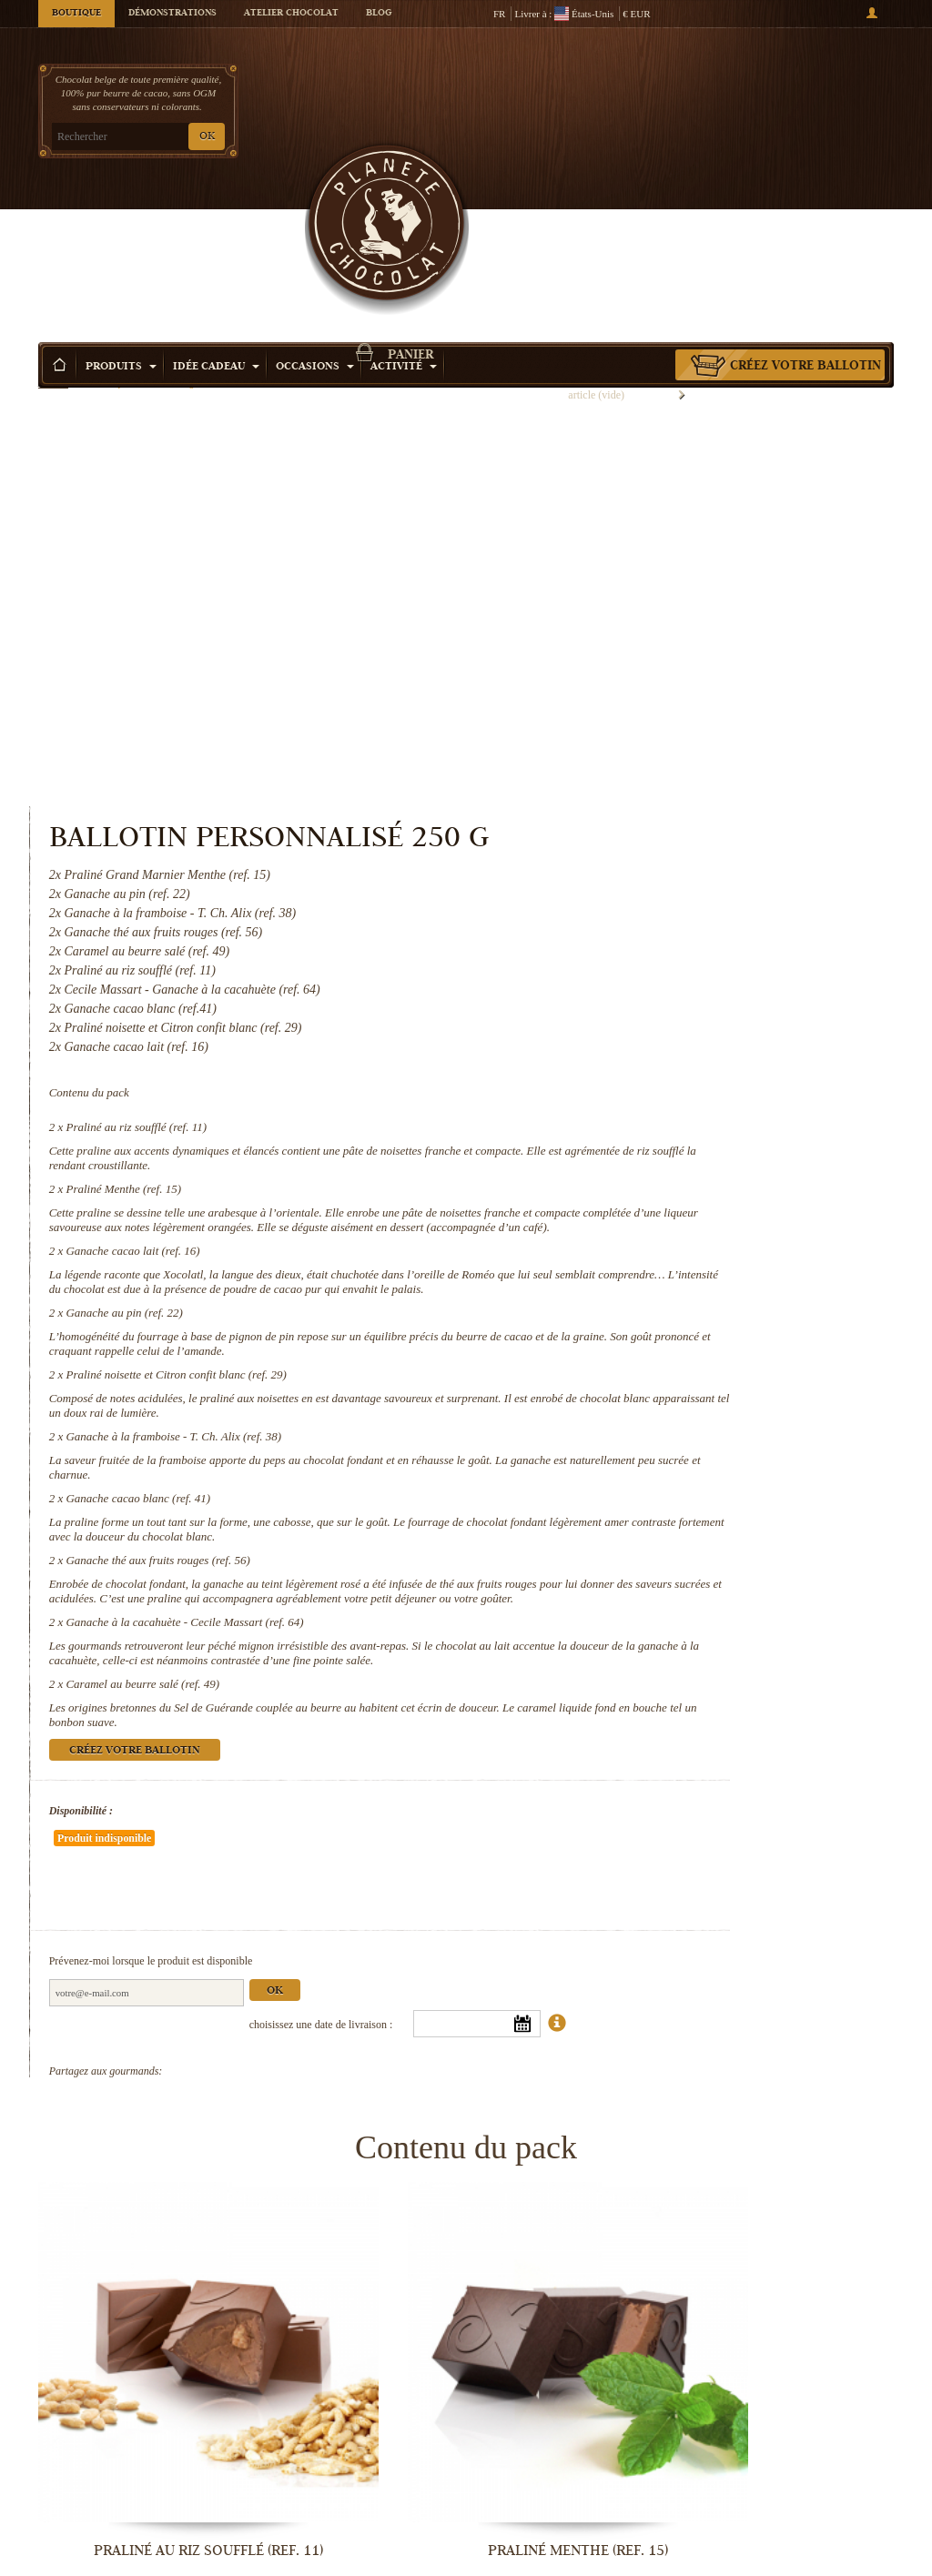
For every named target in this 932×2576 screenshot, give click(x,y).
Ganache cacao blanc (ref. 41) (642, 1104)
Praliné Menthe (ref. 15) (627, 693)
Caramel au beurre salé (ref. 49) (647, 1348)
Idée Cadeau (216, 217)
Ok (778, 1615)
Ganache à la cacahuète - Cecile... (138, 2557)
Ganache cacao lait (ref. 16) (637, 784)
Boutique (76, 13)
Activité (403, 217)
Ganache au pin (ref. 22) (628, 875)
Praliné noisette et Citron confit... (138, 2302)
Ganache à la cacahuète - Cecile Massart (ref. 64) (688, 1271)
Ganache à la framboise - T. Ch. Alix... (356, 2302)
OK (207, 136)
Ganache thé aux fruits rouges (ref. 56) (662, 1180)
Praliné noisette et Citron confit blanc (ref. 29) (680, 951)
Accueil (53, 250)
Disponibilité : (584, 1489)
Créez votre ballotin (805, 217)
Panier (793, 86)
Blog (378, 13)
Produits (121, 217)
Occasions (315, 217)
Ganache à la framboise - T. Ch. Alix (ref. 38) (677, 1028)
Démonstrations (172, 13)
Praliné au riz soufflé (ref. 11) (640, 616)
